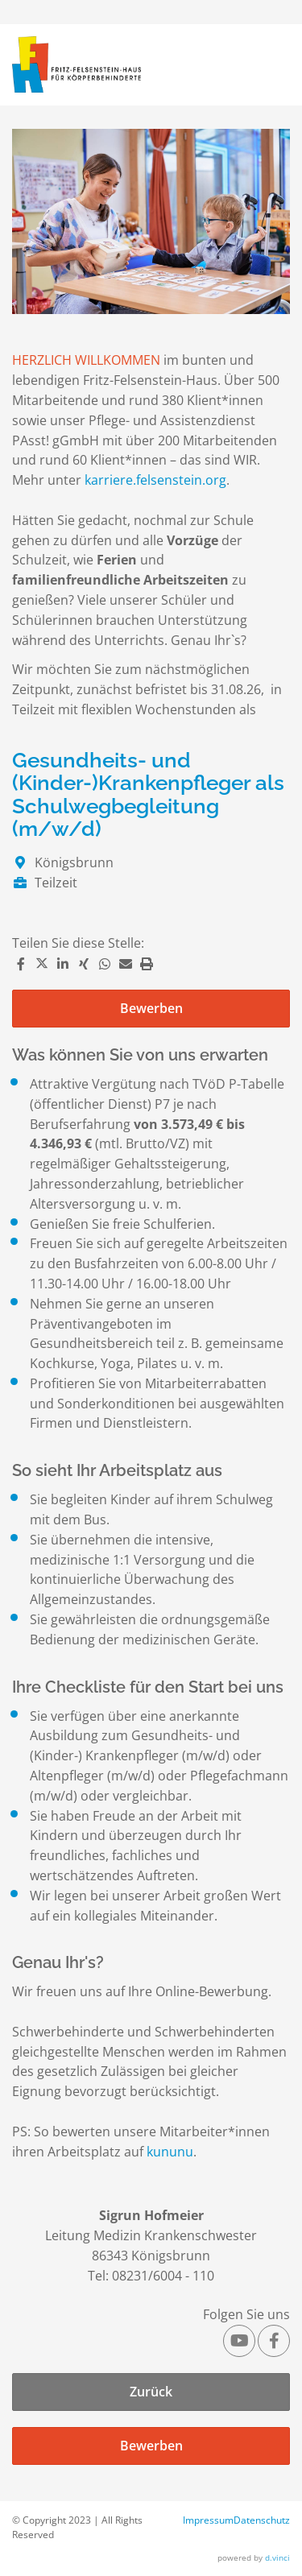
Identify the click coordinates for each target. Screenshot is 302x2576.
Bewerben (151, 1008)
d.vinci (277, 2557)
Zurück (151, 2391)
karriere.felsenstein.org (155, 480)
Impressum (208, 2520)
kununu (170, 2151)
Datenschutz (262, 2520)
